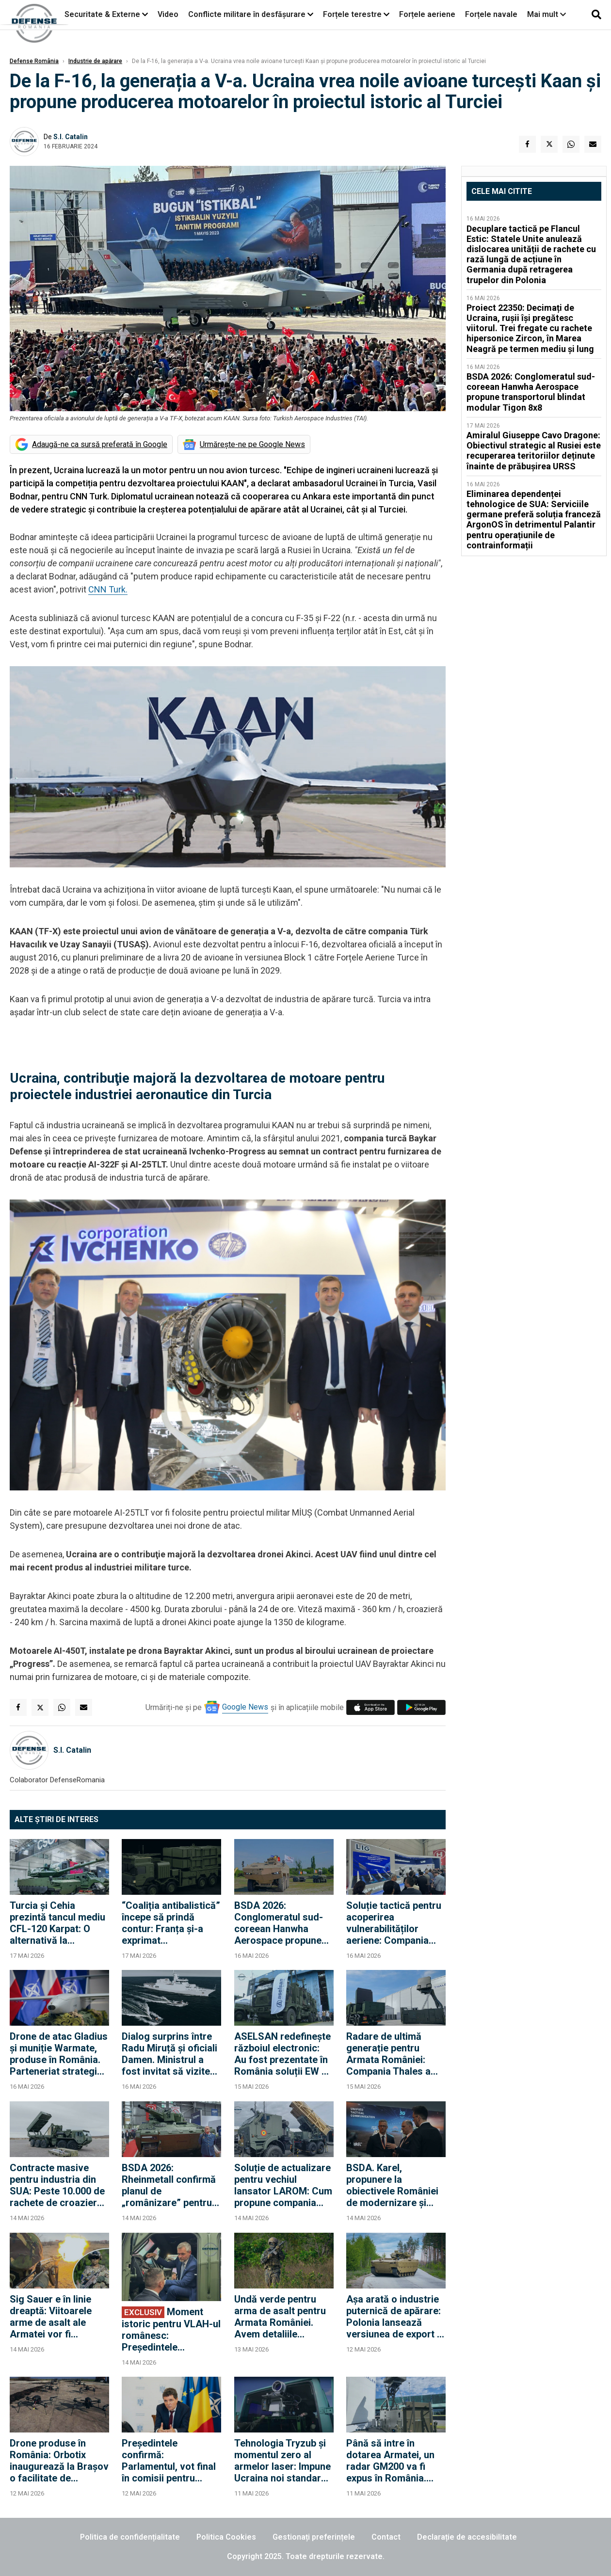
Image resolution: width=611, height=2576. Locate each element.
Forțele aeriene (427, 14)
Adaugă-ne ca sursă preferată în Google (99, 444)
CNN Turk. (108, 589)
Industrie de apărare (95, 61)
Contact (386, 2537)
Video (168, 14)
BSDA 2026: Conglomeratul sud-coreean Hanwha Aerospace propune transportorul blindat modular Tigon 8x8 (280, 1923)
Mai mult (546, 14)
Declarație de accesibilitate (467, 2537)
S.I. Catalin (70, 137)
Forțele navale (491, 14)
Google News (245, 1707)
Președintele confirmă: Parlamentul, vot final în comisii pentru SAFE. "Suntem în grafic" (169, 2460)
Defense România (34, 61)
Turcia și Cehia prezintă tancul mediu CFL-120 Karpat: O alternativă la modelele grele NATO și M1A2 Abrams (57, 1923)
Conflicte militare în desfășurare (247, 14)
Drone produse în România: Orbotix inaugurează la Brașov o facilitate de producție (59, 2460)
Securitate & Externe (102, 14)
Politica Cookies (226, 2537)
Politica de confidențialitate (130, 2537)
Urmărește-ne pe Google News (252, 444)
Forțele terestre (352, 14)
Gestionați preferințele (314, 2537)
